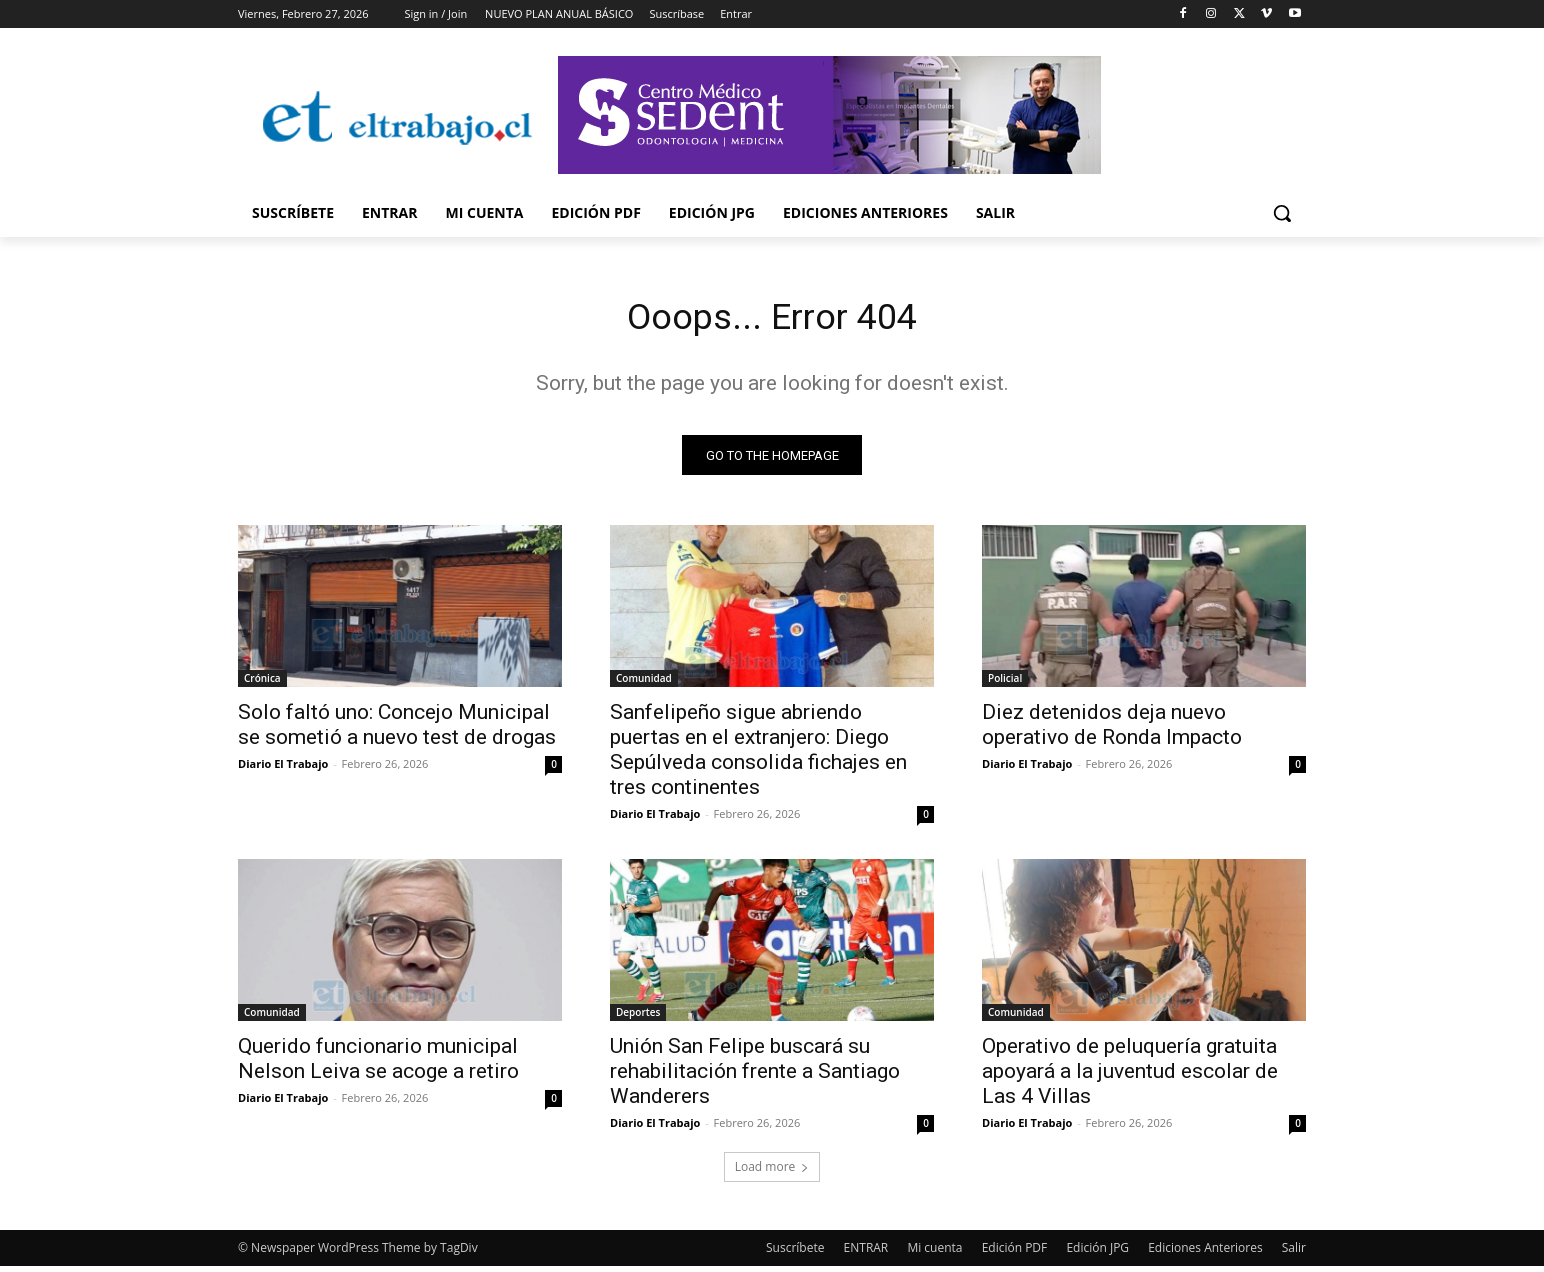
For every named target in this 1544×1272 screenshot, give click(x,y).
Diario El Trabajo (283, 769)
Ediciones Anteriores (1205, 1253)
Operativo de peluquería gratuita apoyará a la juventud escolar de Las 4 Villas (1130, 1077)
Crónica (262, 684)
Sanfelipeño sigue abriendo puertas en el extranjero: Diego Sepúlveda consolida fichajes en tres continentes (758, 755)
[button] (1282, 213)
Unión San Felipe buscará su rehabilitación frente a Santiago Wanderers (755, 1077)
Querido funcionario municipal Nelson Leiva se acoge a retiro (378, 1064)
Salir (1294, 1253)
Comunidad (644, 684)
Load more (772, 1172)
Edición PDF (1015, 1253)
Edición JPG (1097, 1253)
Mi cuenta (934, 1253)
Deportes (638, 1018)
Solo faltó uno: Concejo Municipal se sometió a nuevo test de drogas (397, 730)
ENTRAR (866, 1253)
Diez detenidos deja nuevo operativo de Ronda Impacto (1112, 730)
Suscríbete (795, 1253)
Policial (1005, 684)
